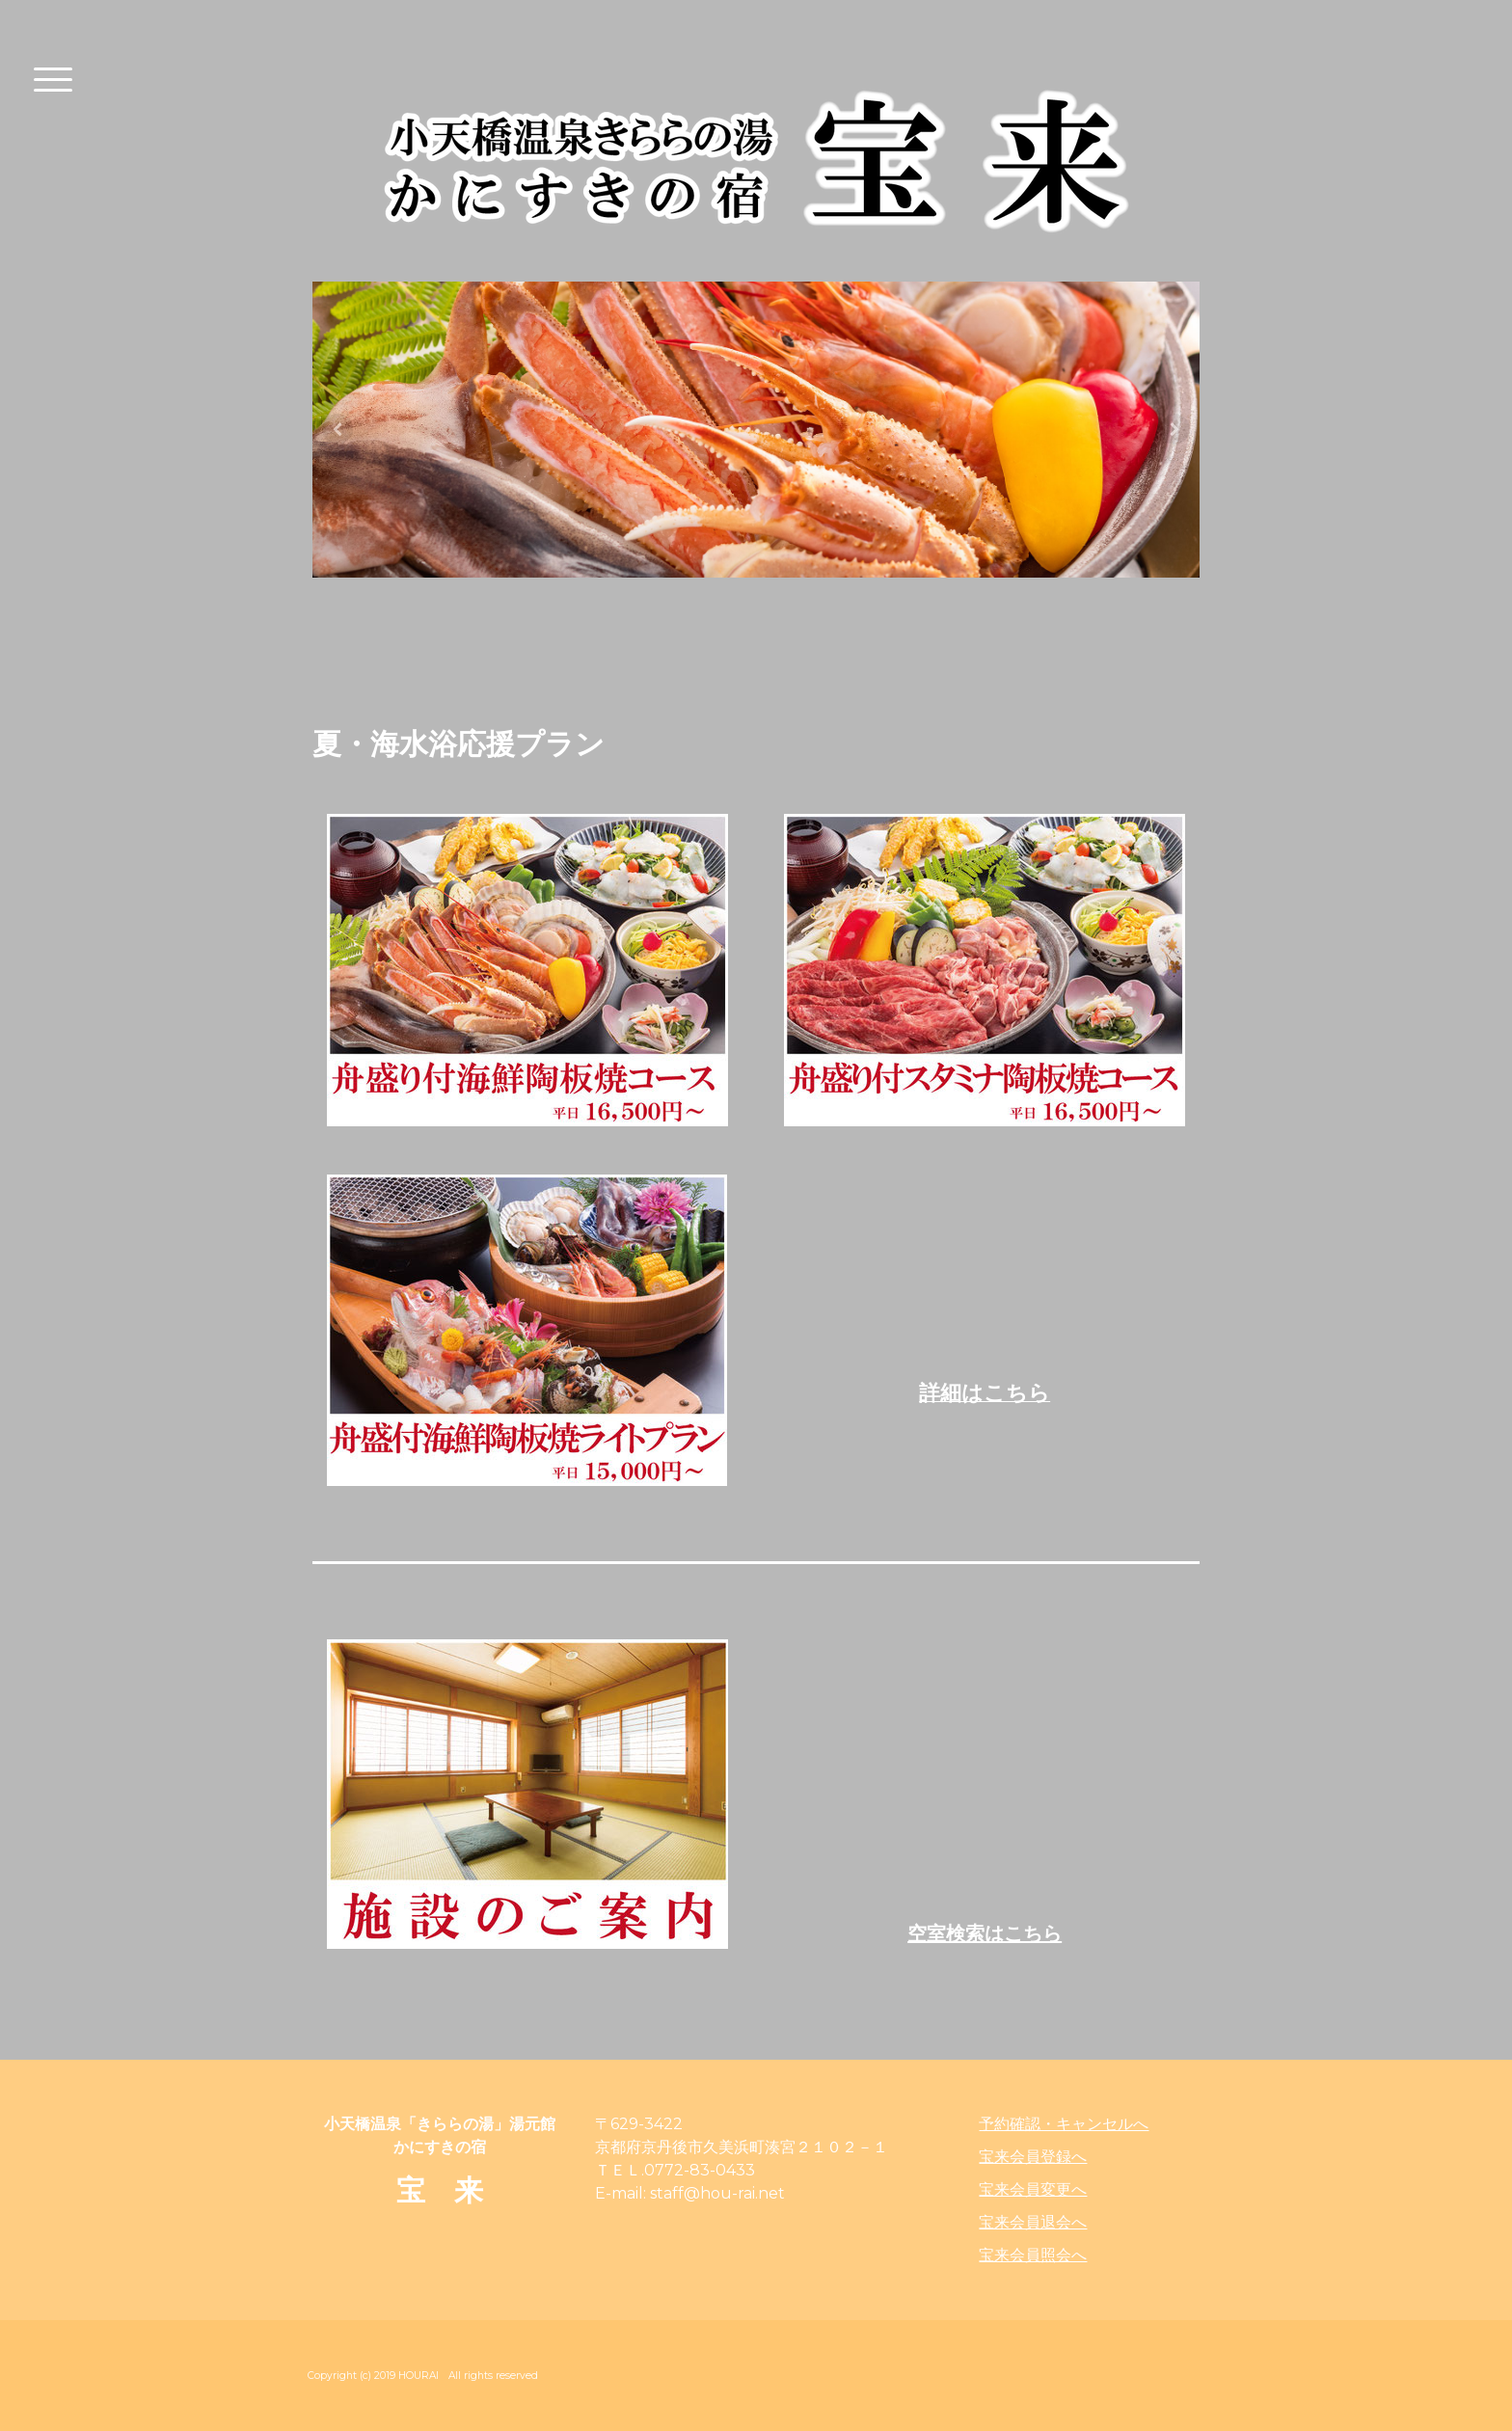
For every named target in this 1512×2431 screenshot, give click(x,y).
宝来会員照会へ (1033, 2255)
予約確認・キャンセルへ (1063, 2124)
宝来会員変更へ (1033, 2189)
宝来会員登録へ (1033, 2156)
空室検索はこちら (984, 1933)
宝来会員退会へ (1033, 2222)
